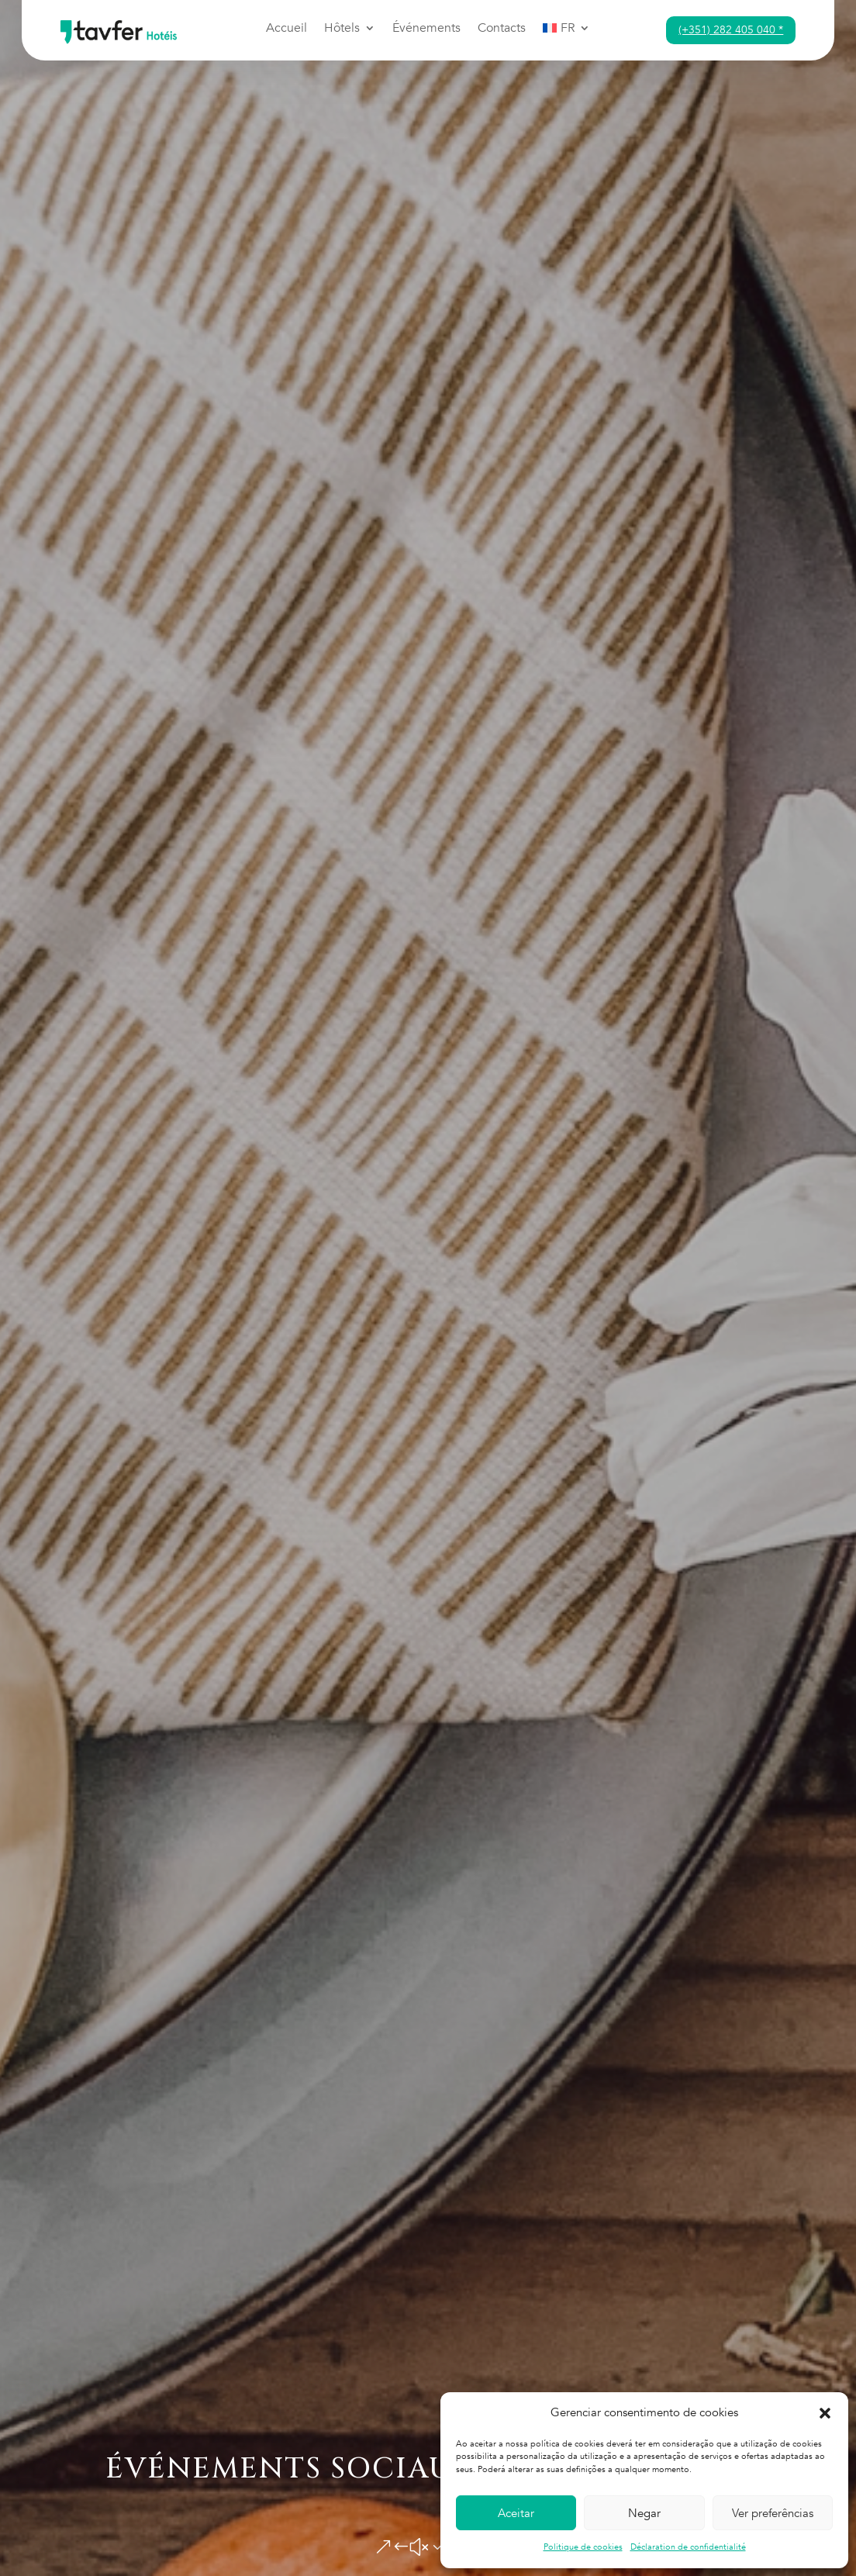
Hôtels (342, 29)
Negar (644, 2513)
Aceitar (516, 2513)
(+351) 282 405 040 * (730, 29)
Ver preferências (772, 2513)
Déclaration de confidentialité (688, 2547)
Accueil (286, 29)
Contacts (502, 29)
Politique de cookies (583, 2547)
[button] (825, 2413)
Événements (426, 29)
